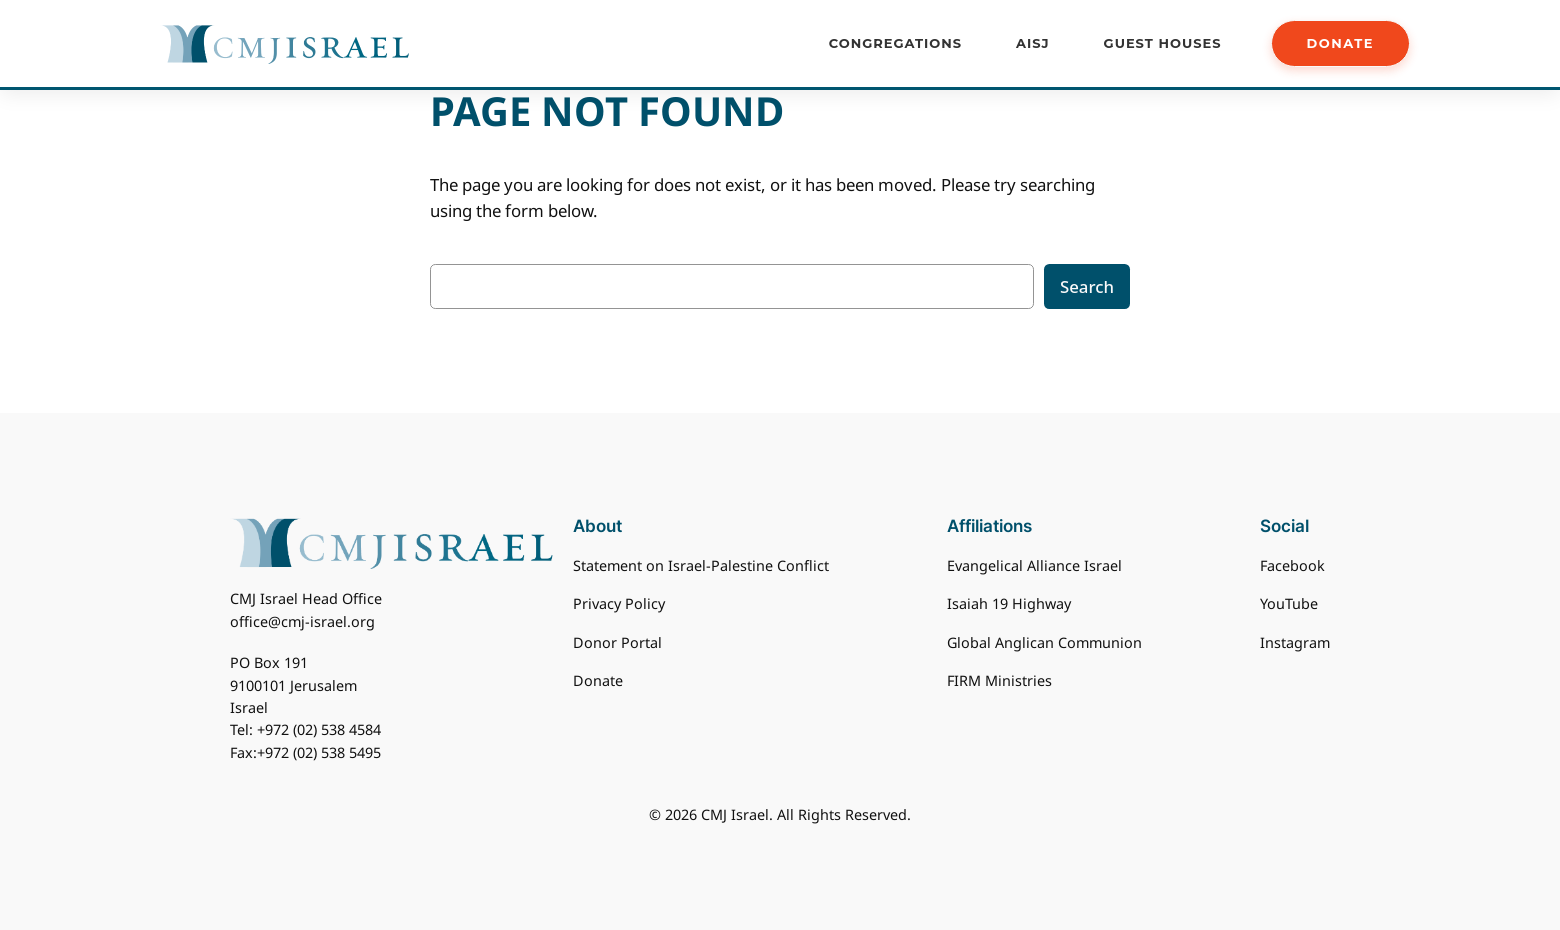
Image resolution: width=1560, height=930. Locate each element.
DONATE (1340, 43)
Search (1087, 286)
